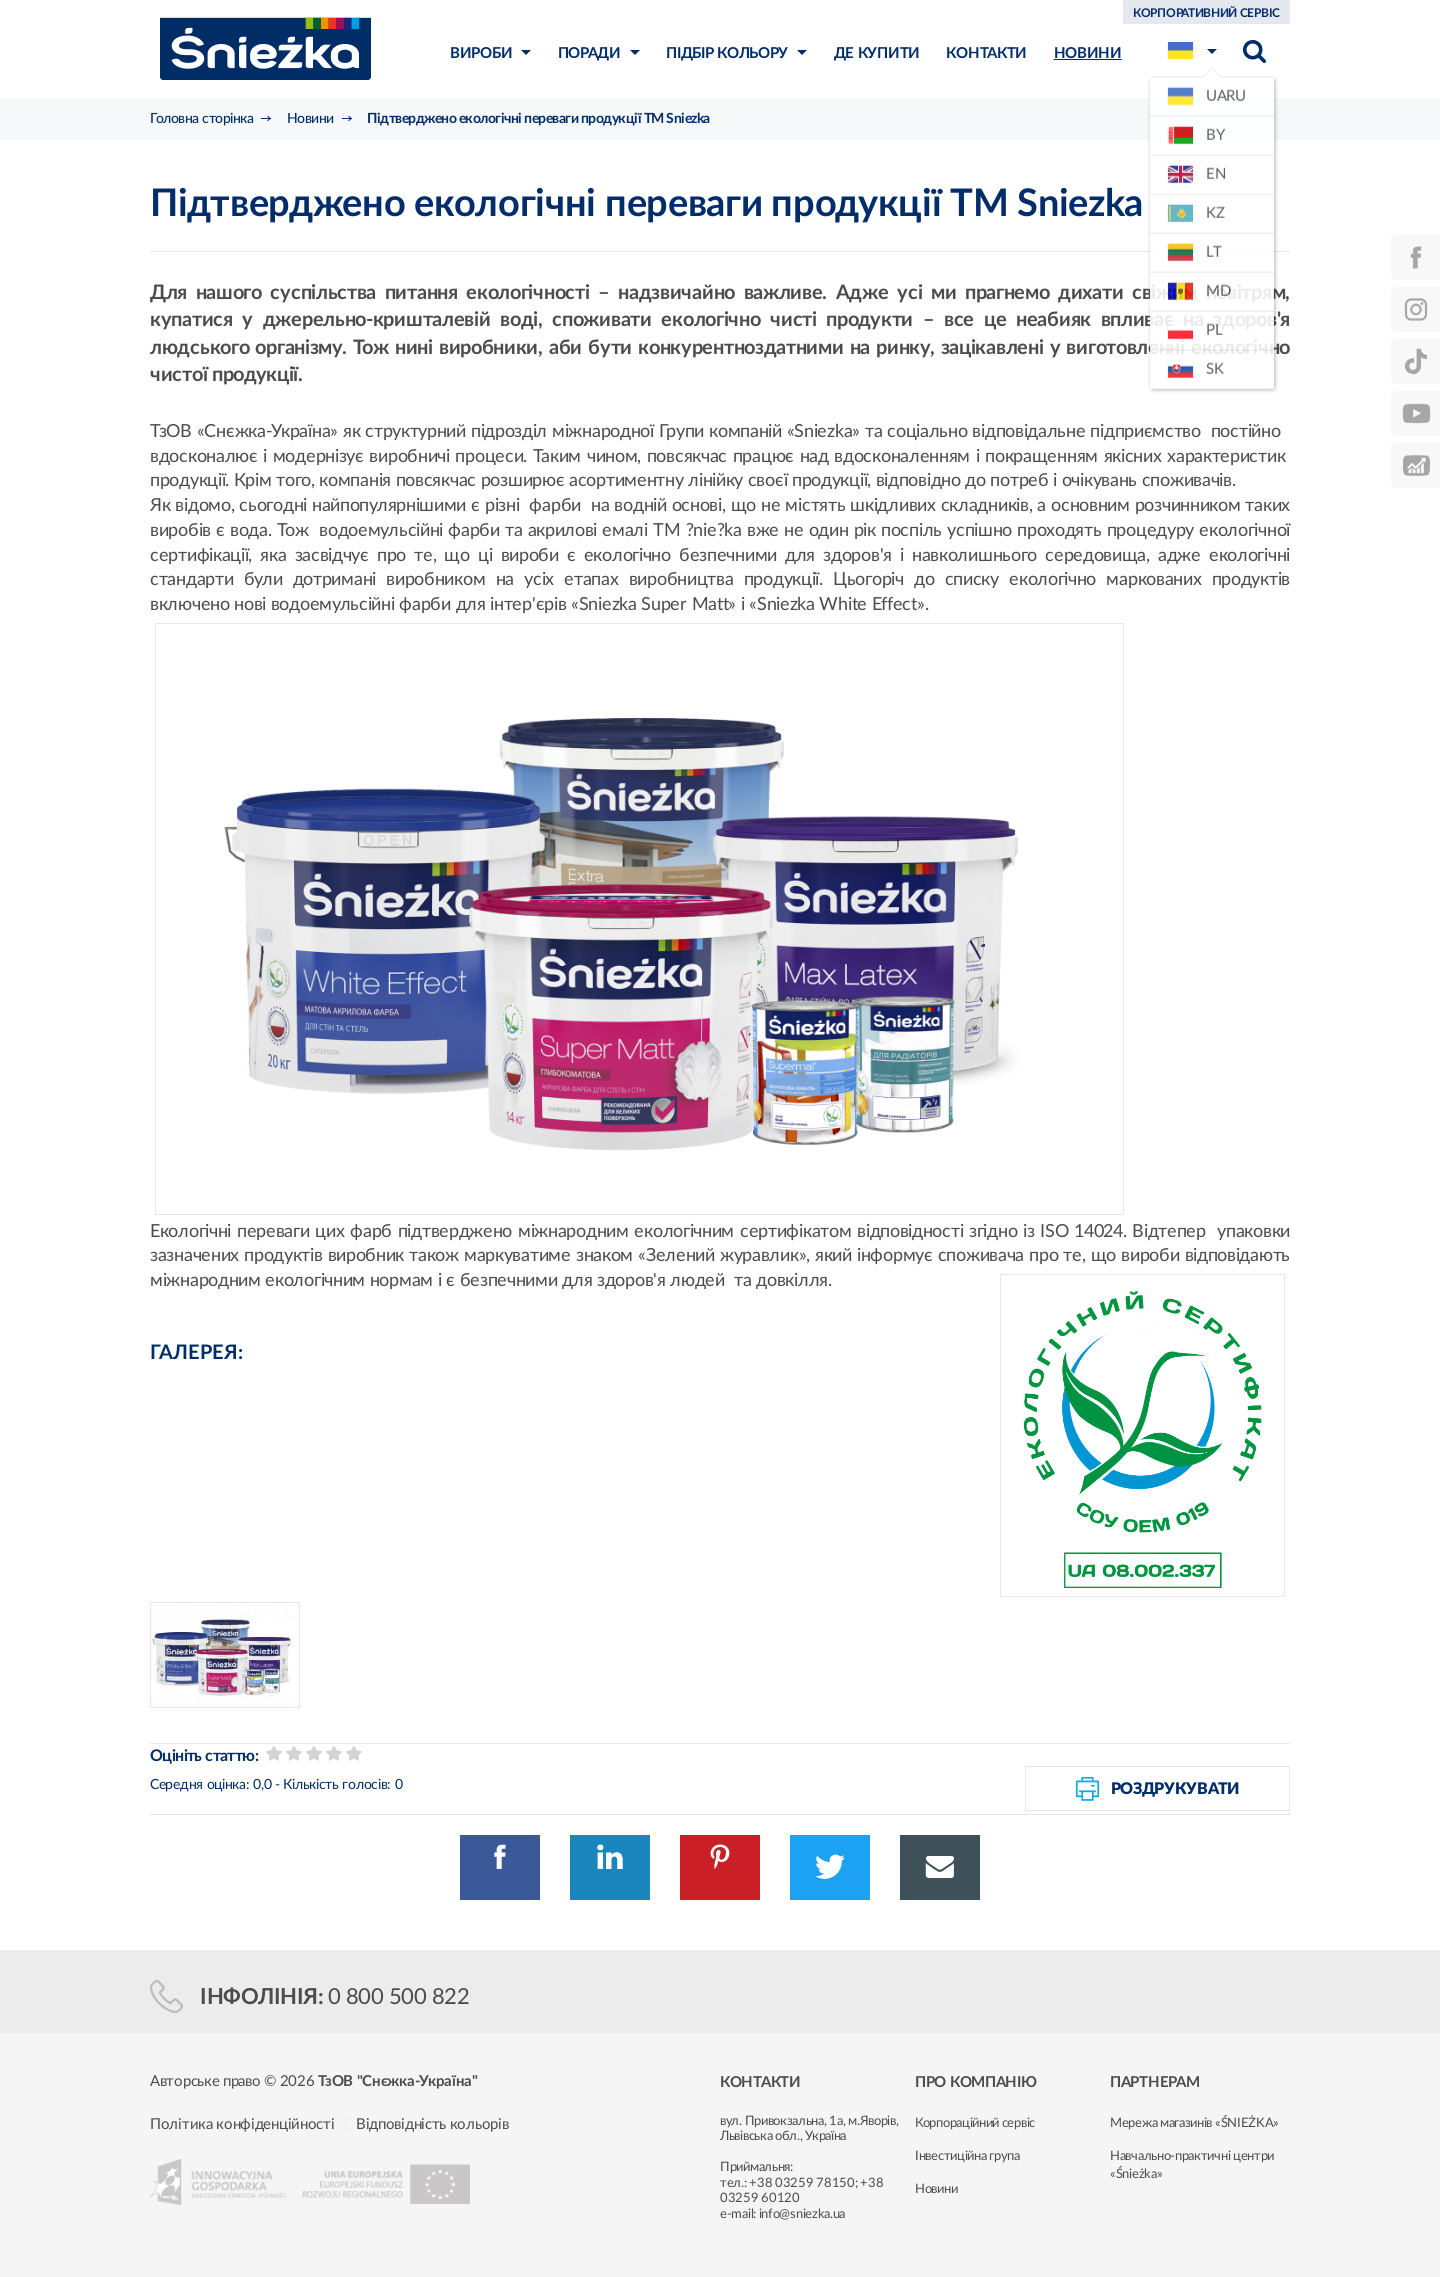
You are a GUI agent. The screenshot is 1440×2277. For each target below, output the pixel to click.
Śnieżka (265, 48)
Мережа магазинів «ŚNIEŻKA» (1194, 2123)
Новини (936, 2189)
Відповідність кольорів (432, 2124)
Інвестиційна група (967, 2156)
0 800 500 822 (399, 1997)
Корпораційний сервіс (975, 2123)
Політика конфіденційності (242, 2124)
